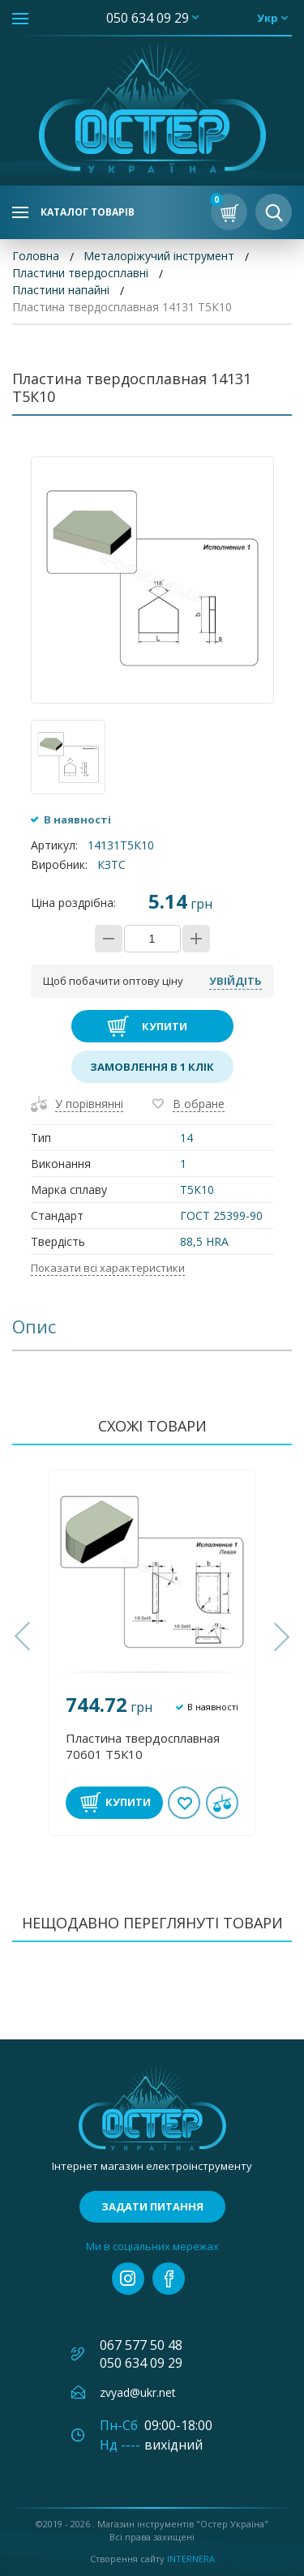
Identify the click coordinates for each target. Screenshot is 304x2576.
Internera (191, 2558)
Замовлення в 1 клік (152, 1066)
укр (267, 18)
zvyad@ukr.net (138, 2392)
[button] (24, 1636)
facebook (168, 2278)
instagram (128, 2278)
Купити (164, 1026)
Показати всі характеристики (108, 1267)
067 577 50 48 (141, 2345)
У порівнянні (89, 1103)
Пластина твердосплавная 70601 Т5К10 (143, 1746)
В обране (199, 1103)
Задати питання (152, 2206)
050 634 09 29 (147, 18)
